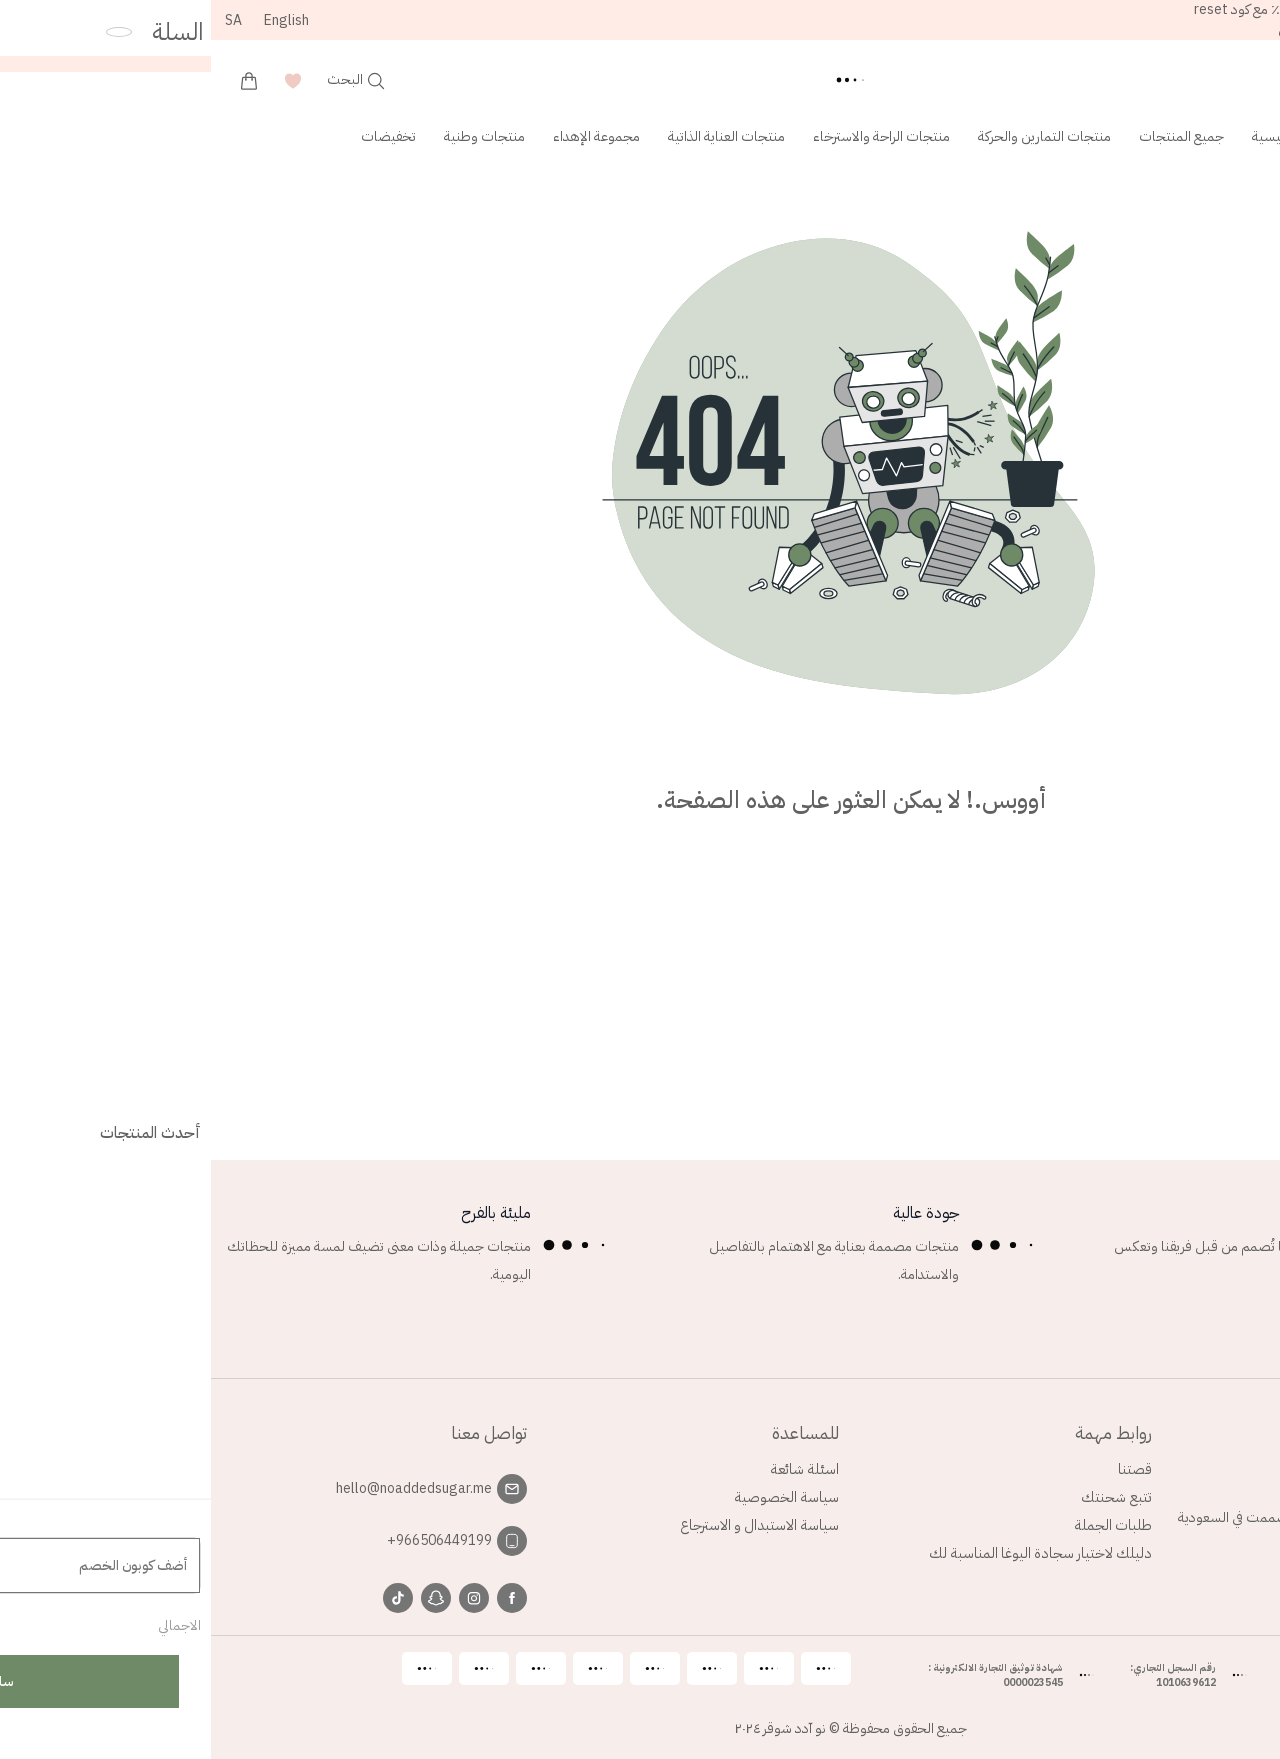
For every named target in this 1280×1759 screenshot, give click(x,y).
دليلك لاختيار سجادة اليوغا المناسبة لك (829, 1553)
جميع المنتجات (970, 136)
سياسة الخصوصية (575, 1497)
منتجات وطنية (273, 136)
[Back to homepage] (640, 80)
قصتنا (924, 1469)
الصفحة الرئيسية (1086, 136)
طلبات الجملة (902, 1525)
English (75, 20)
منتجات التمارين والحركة (833, 136)
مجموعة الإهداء (385, 136)
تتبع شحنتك (905, 1497)
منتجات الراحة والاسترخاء (670, 136)
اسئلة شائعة (593, 1469)
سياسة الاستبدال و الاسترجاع (548, 1525)
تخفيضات (177, 136)
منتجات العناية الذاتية (515, 136)
